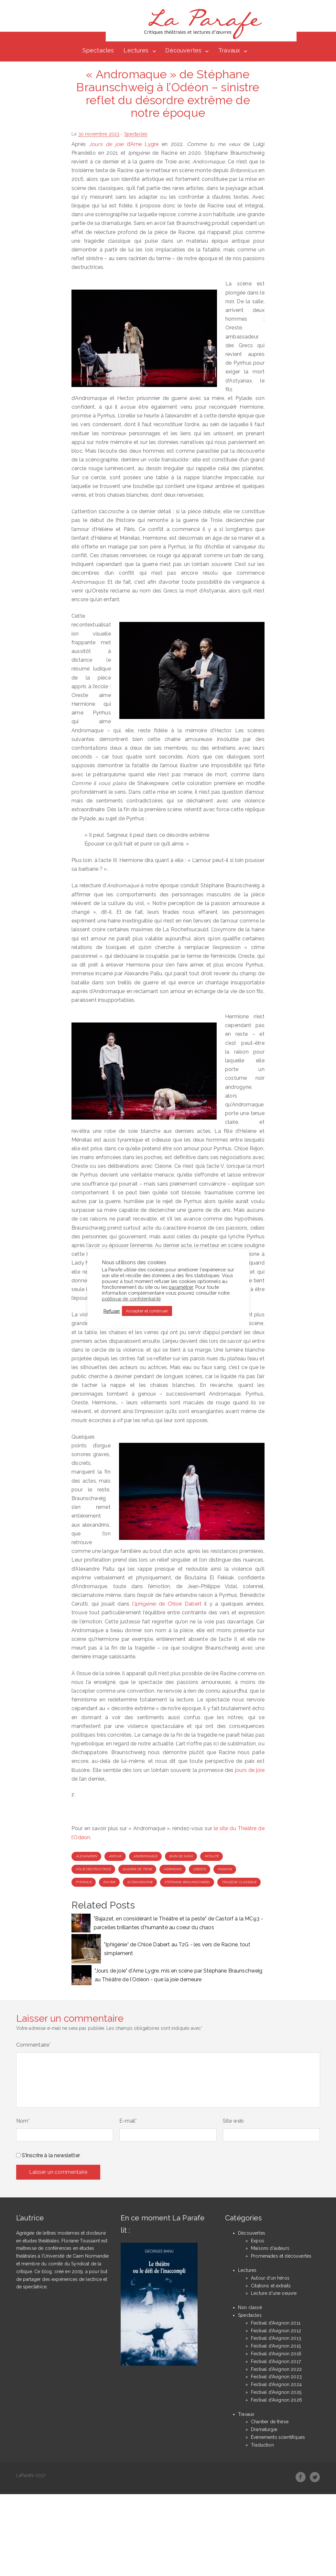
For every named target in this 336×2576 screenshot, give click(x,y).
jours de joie (250, 1770)
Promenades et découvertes (281, 2256)
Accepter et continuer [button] (147, 1311)
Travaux (229, 51)
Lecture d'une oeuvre (274, 2293)
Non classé (250, 2308)
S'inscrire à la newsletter (48, 2156)
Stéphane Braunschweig (187, 1882)
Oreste (199, 1869)
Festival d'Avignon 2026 (276, 2400)
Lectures (136, 51)
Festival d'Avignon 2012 (276, 2331)
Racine (109, 1882)
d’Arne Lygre (124, 144)
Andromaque (145, 1856)
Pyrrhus (84, 1882)
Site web (233, 2121)
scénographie (140, 1882)
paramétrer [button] (181, 1287)
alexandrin (86, 1856)
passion (225, 1869)
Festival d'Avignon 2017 (276, 2361)
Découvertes (183, 51)
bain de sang (181, 1856)
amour (115, 1856)
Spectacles (98, 51)
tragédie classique (239, 1882)
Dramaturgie (264, 2430)
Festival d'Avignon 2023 (276, 2377)
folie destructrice (93, 1869)
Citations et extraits (271, 2286)
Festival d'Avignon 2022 (276, 2369)
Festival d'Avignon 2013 (276, 2338)
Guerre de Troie (137, 1869)
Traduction (262, 2445)
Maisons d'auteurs (270, 2248)
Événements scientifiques (278, 2437)
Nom (23, 2121)
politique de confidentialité (131, 1298)
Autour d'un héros (270, 2278)
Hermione (172, 1869)
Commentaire (33, 2045)
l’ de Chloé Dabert (166, 1604)
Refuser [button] (111, 1311)
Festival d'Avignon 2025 (276, 2392)
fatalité (211, 1856)
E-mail (128, 2121)
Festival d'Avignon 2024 (276, 2385)
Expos (257, 2241)
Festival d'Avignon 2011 (275, 2323)
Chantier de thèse (269, 2422)
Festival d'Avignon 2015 (276, 2346)
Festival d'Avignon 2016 (276, 2354)
